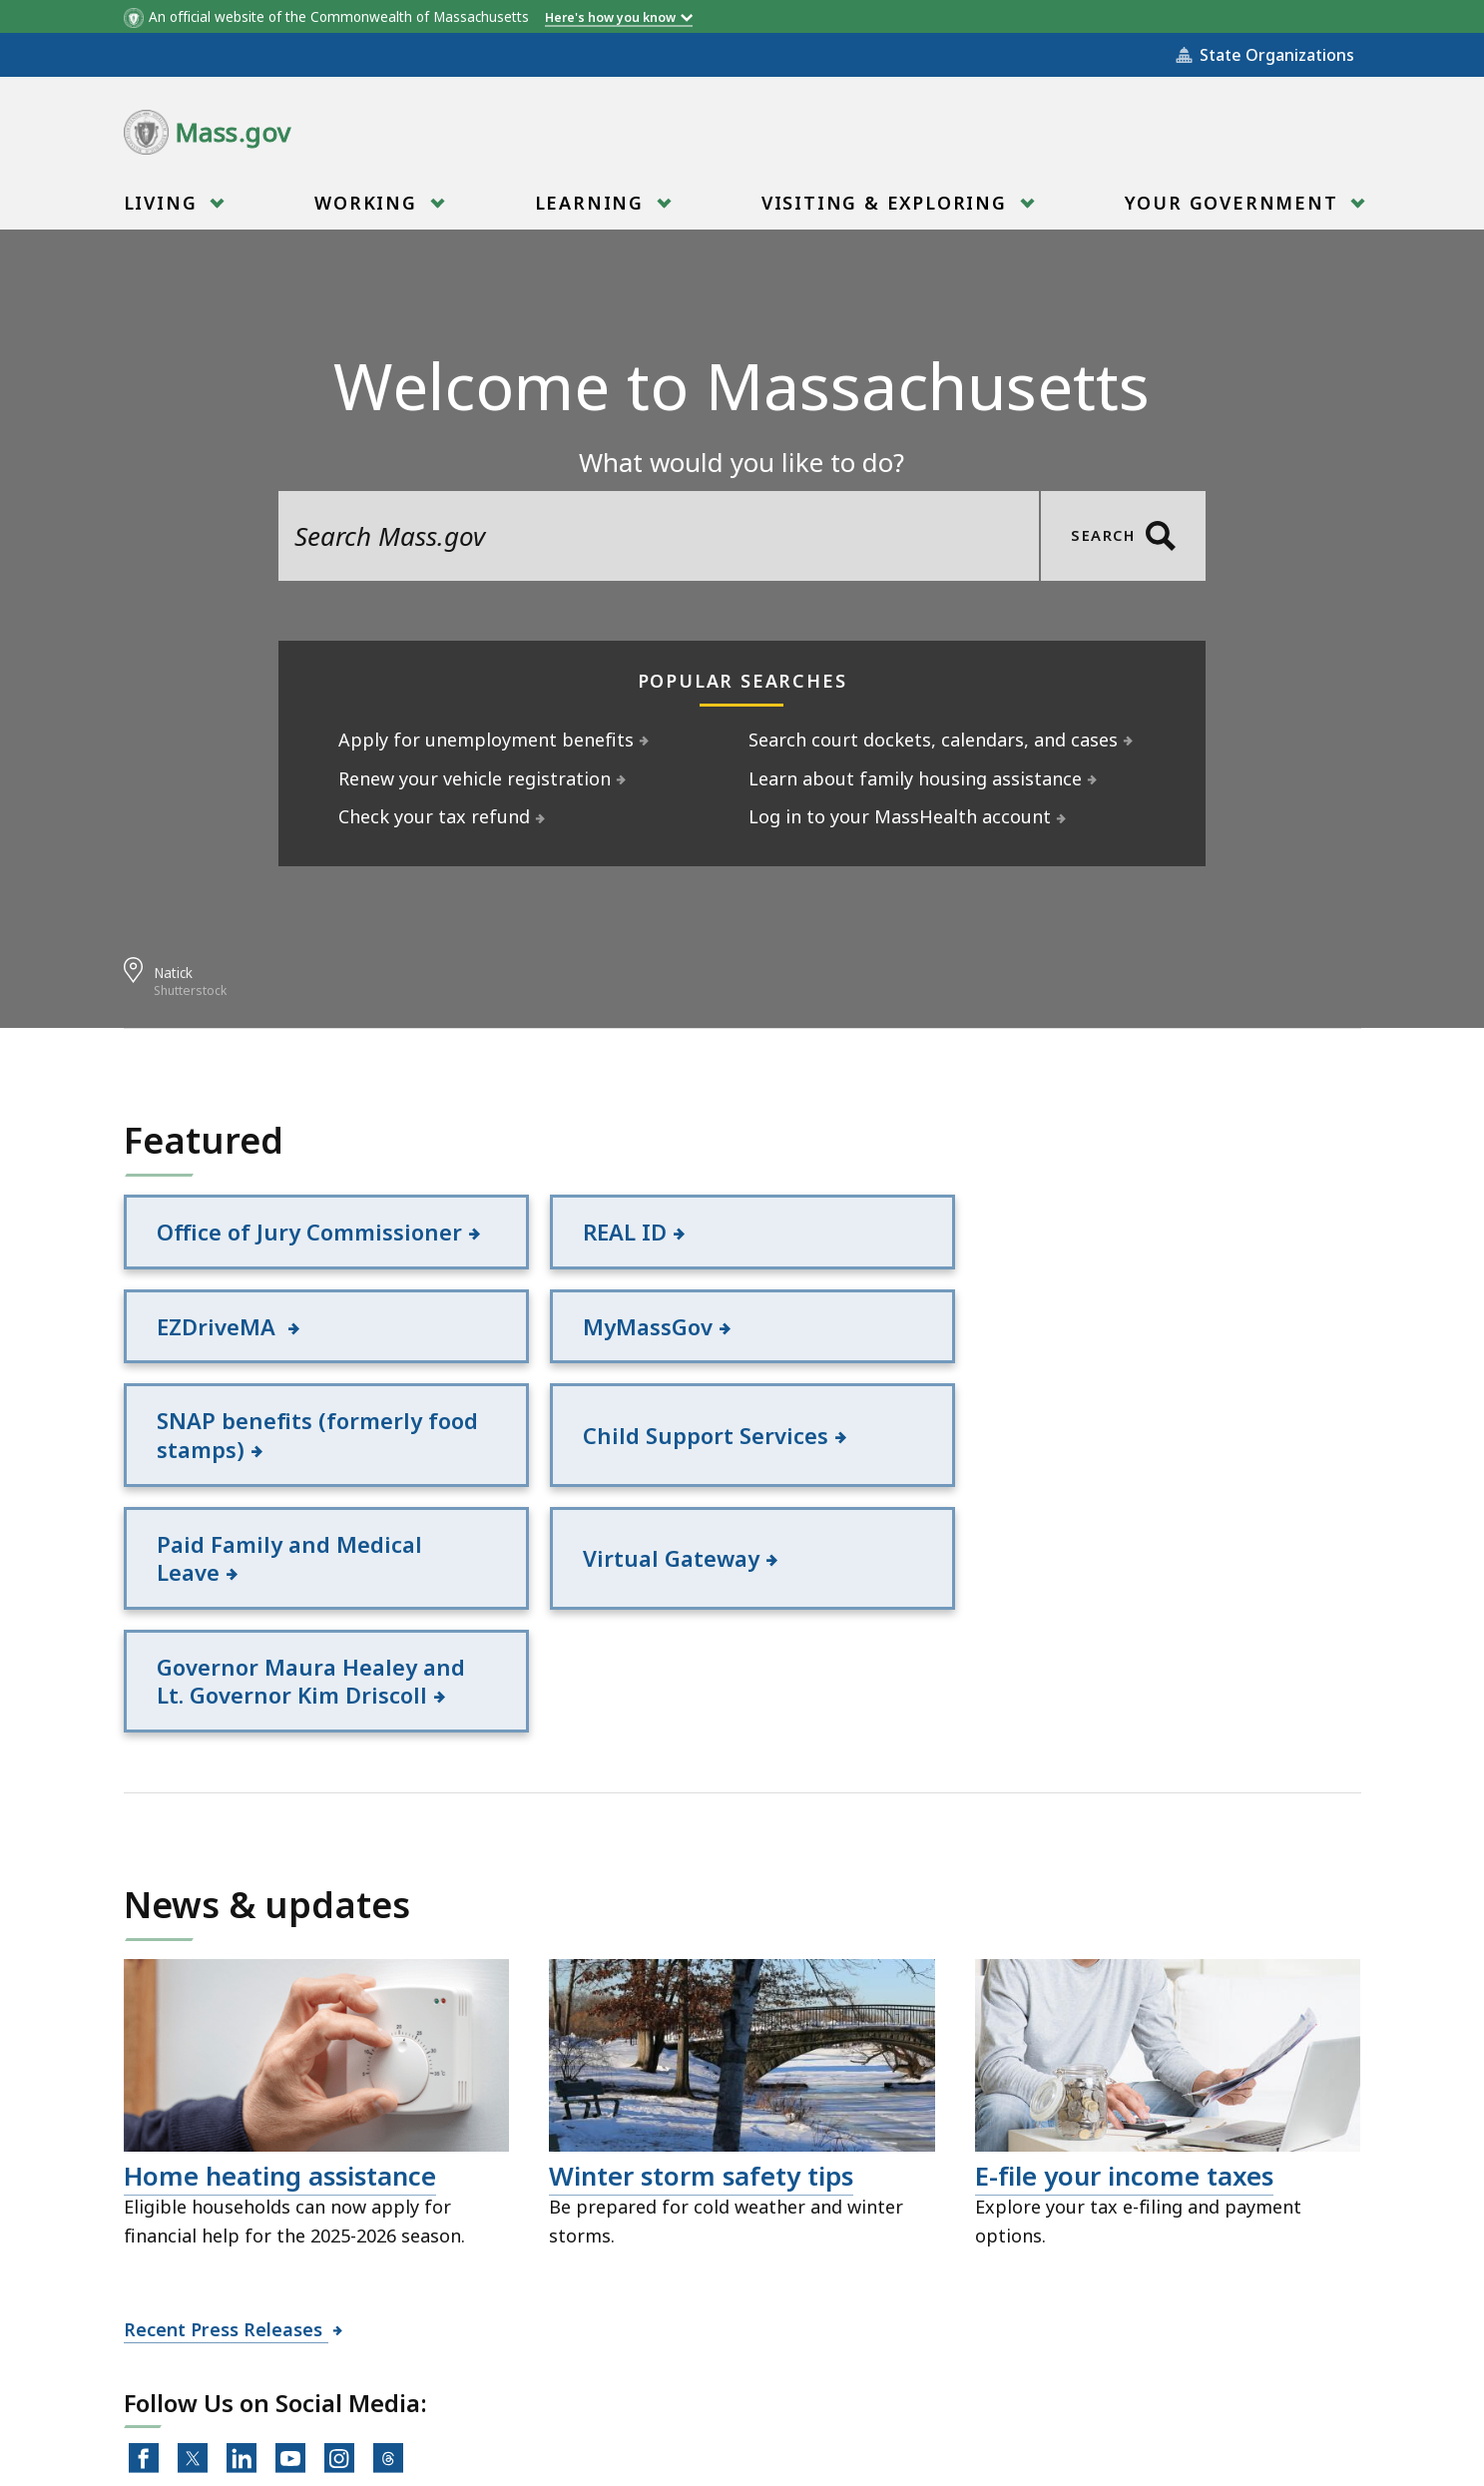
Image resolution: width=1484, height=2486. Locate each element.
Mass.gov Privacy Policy (934, 2439)
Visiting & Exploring (887, 209)
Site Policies (503, 2376)
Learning (592, 209)
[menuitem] (172, 203)
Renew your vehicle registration (475, 778)
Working (368, 209)
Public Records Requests (698, 2376)
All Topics (373, 2376)
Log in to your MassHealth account (900, 816)
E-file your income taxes (1124, 1959)
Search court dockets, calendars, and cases (933, 739)
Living (164, 209)
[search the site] (658, 536)
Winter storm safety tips (701, 1959)
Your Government (1234, 209)
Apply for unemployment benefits (486, 739)
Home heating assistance (280, 1959)
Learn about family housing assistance (915, 778)
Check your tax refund (434, 816)
